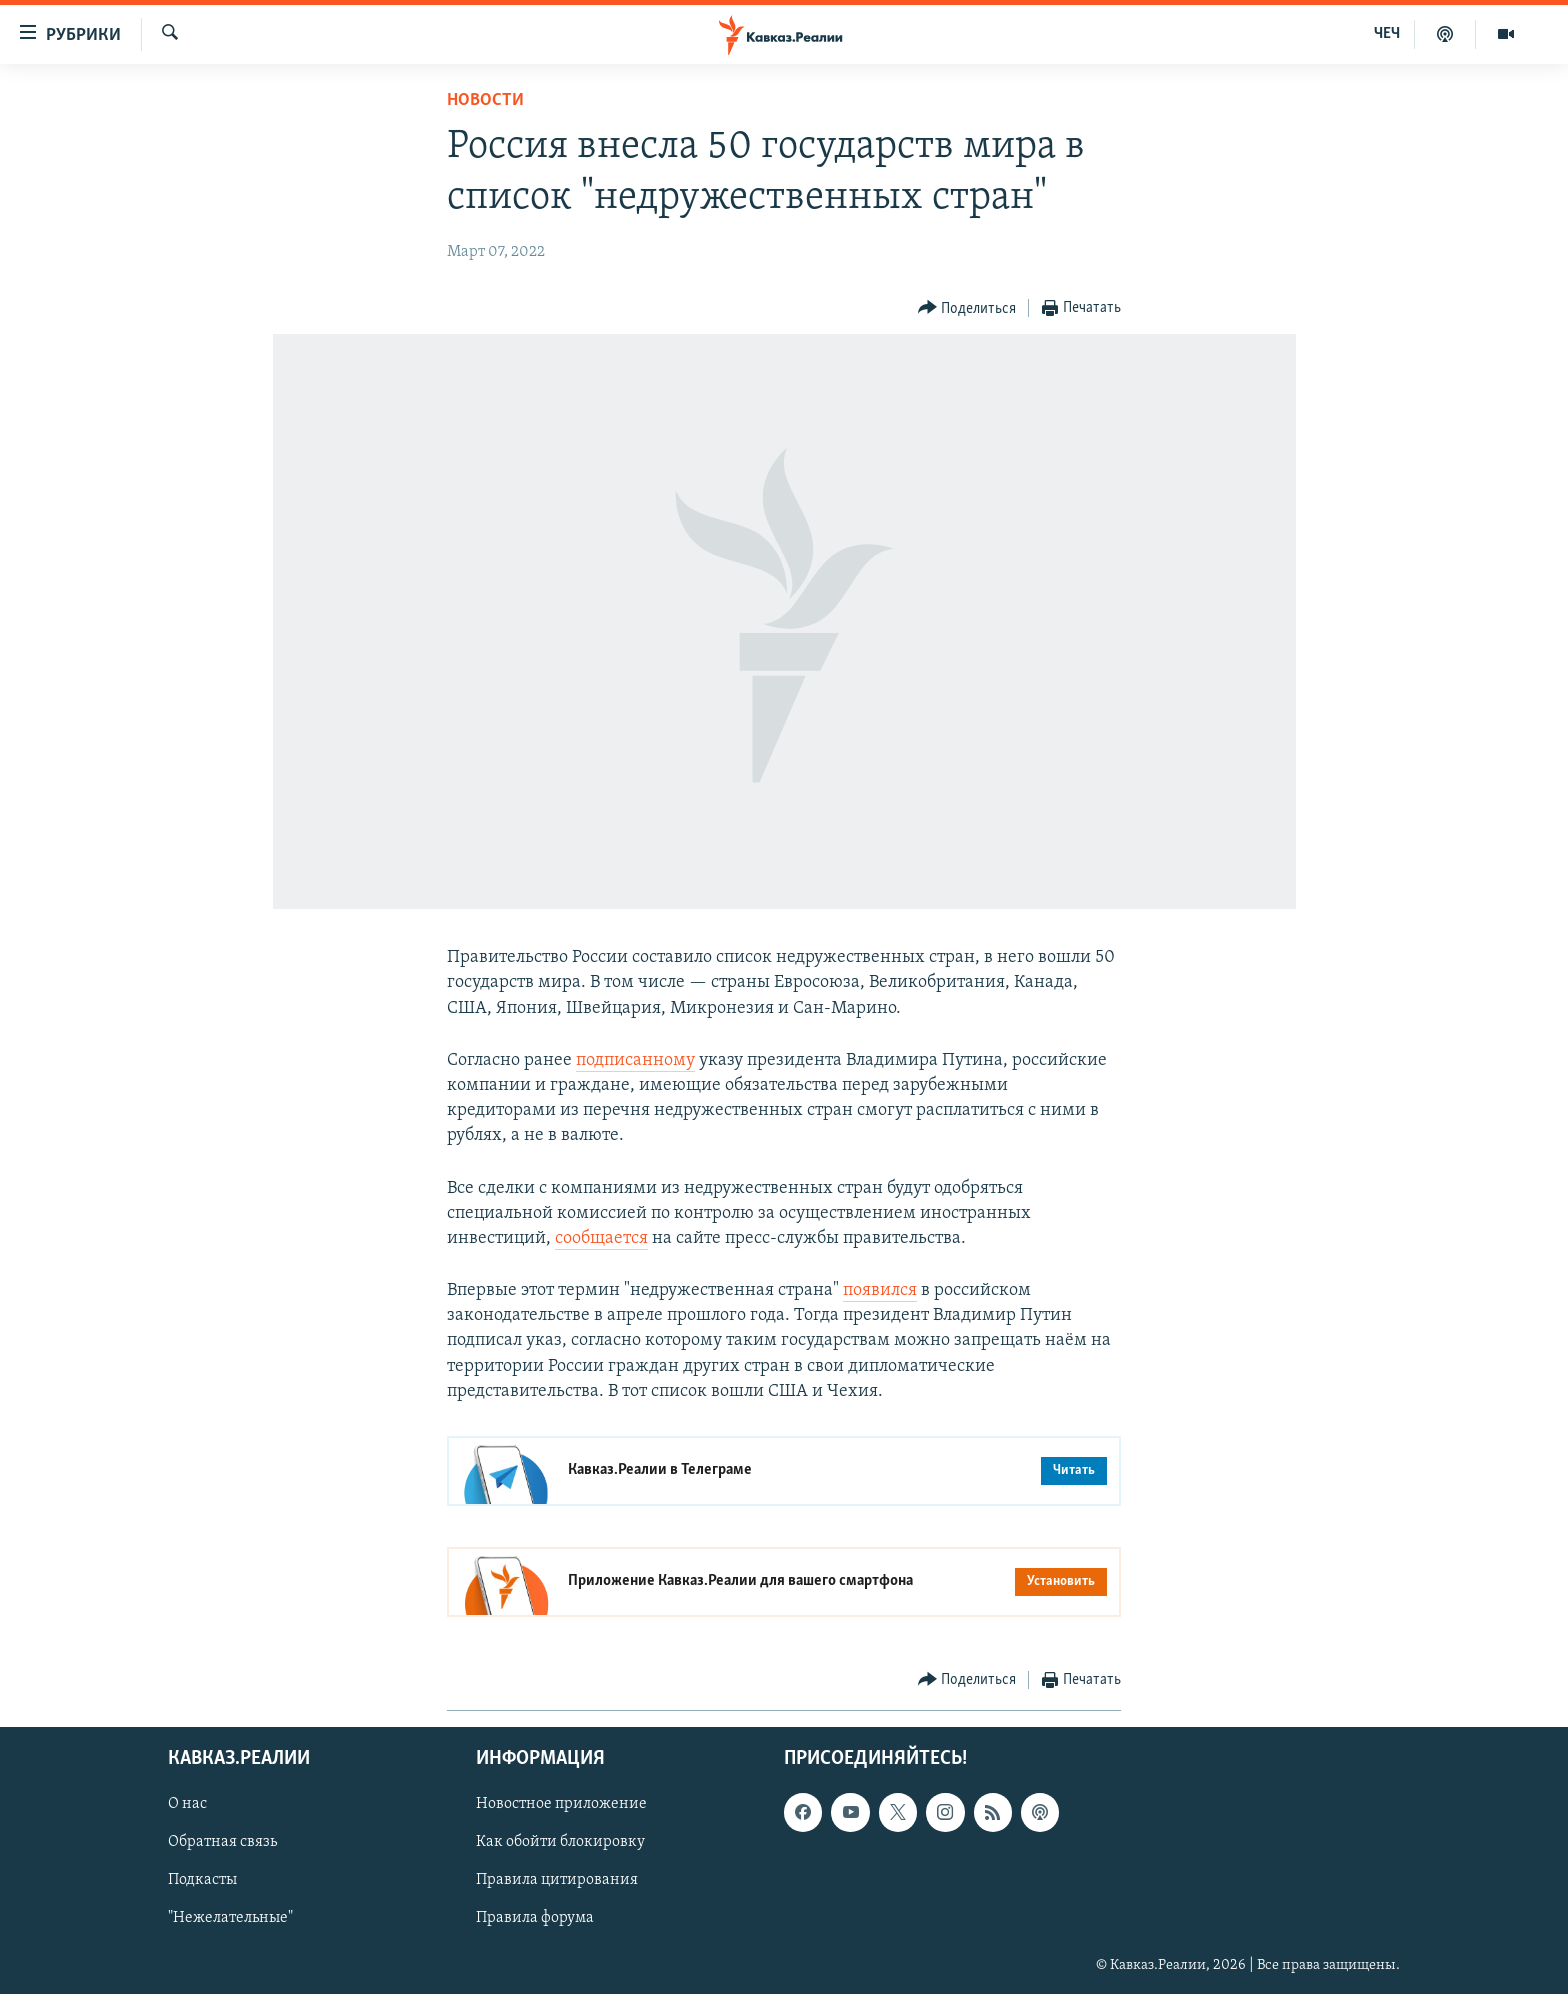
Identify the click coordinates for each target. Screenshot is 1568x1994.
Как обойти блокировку (560, 1842)
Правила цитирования (557, 1881)
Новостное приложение (561, 1804)
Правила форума (535, 1919)
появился (880, 1290)
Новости (485, 100)
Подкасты (202, 1881)
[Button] (967, 308)
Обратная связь (222, 1842)
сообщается (601, 1238)
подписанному (635, 1060)
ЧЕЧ (1387, 34)
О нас (187, 1804)
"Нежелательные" (230, 1919)
